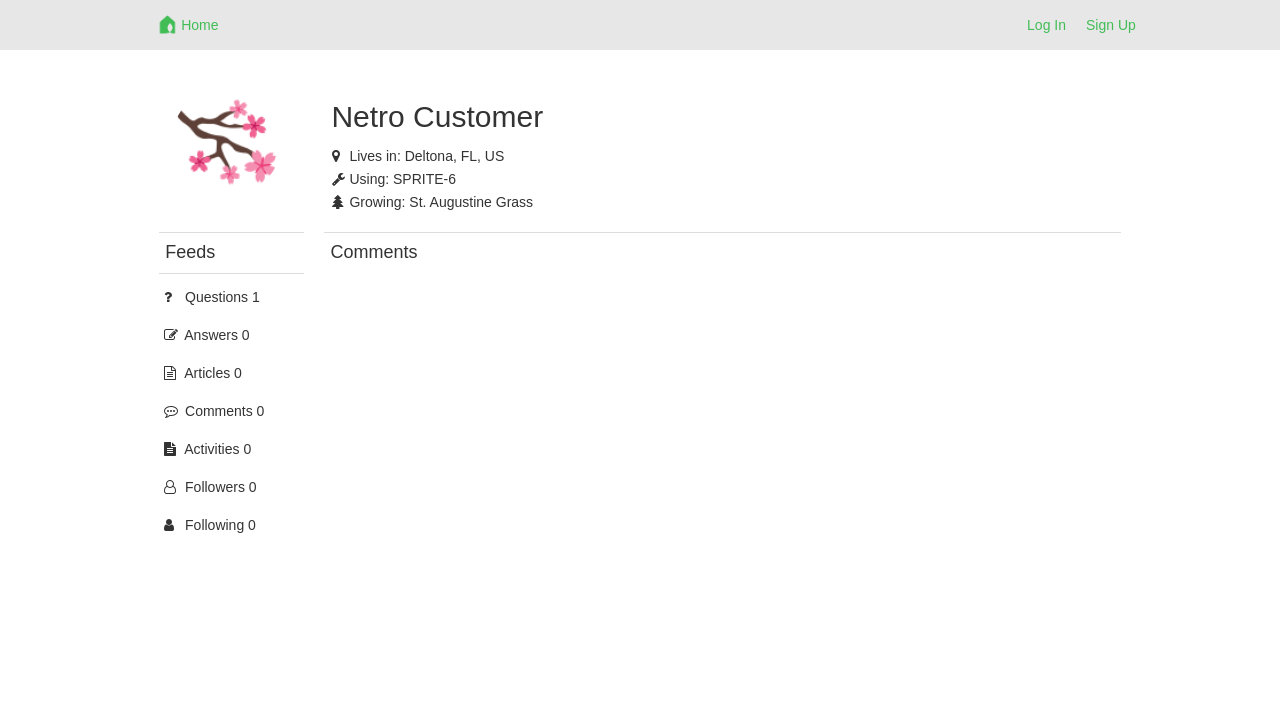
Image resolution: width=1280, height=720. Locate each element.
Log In (1046, 25)
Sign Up (1111, 25)
